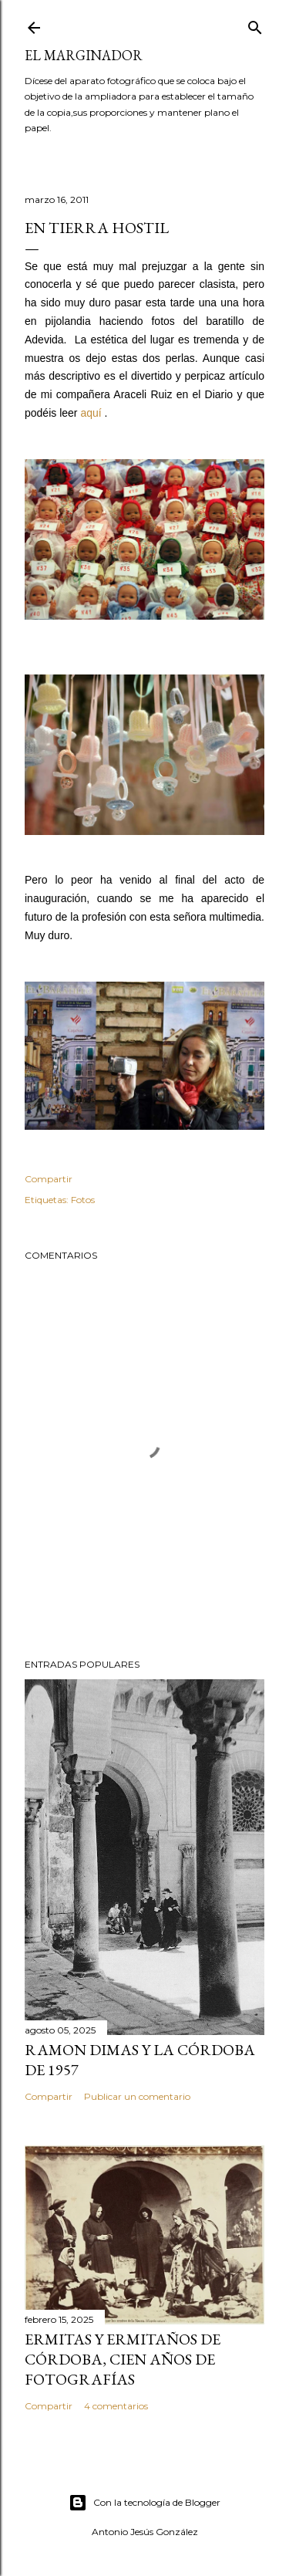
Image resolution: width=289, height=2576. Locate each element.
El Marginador (84, 55)
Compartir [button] (48, 1179)
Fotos (83, 1199)
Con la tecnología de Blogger (144, 2502)
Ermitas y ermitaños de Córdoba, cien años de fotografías (122, 2359)
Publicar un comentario (137, 2096)
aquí (90, 413)
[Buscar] (255, 24)
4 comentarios (116, 2406)
